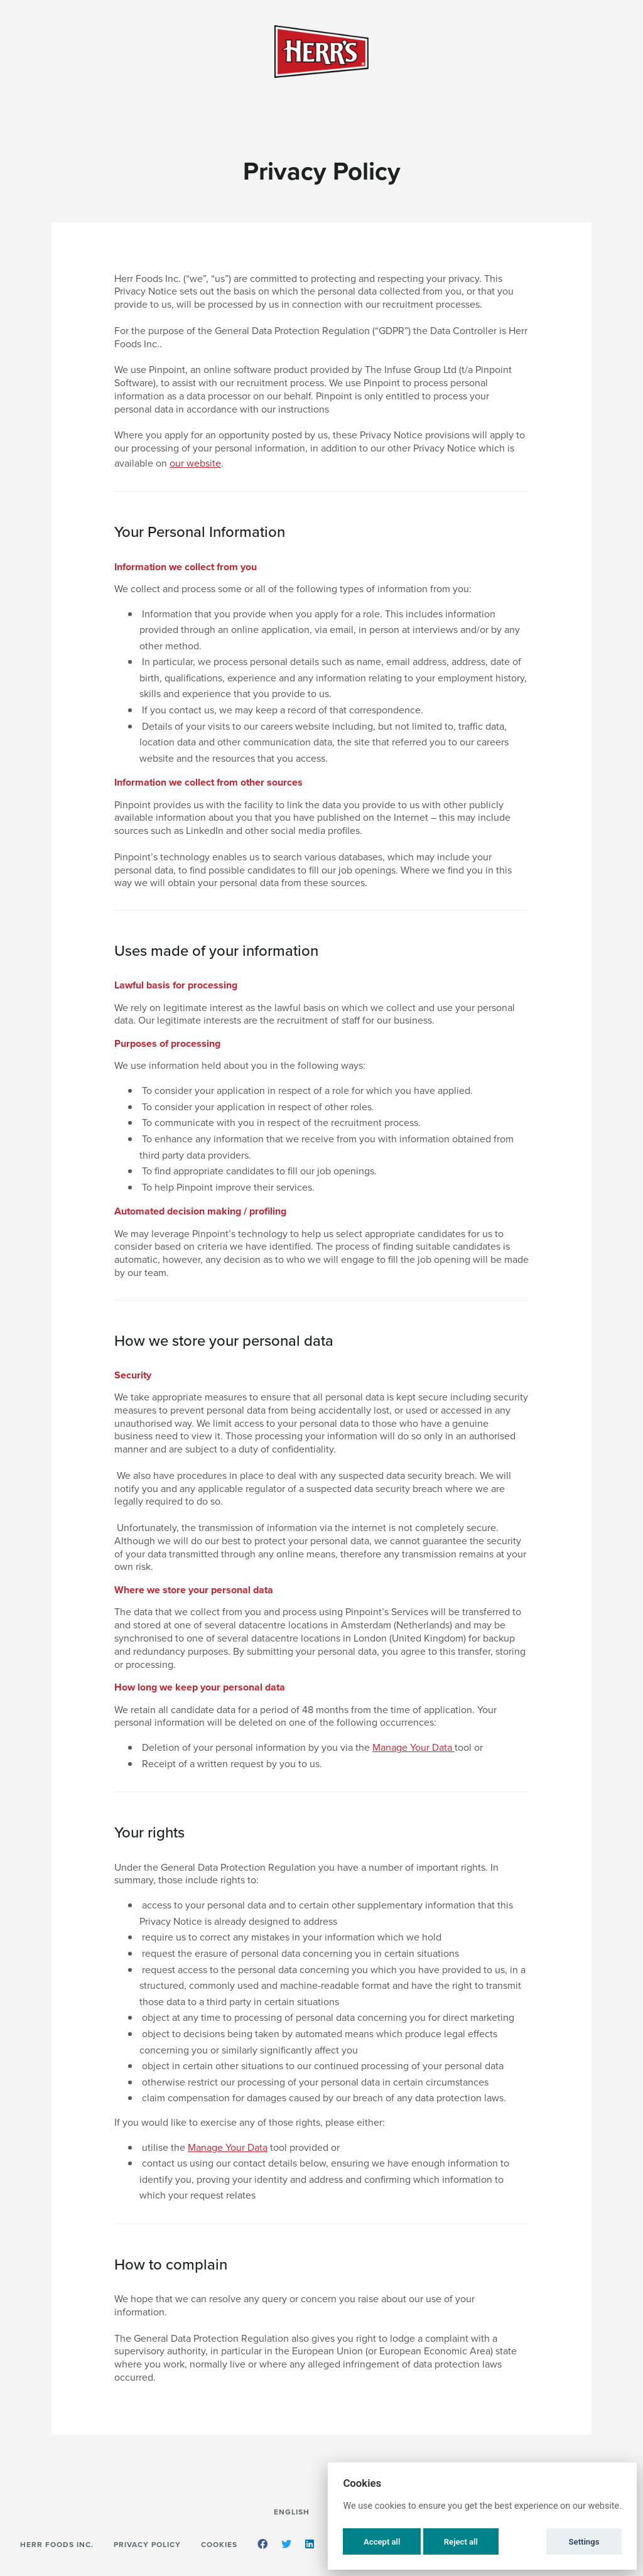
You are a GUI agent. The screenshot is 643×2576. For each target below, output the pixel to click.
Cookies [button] (219, 2544)
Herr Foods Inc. (57, 2544)
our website (195, 463)
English (292, 2511)
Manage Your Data (413, 1747)
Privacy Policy (147, 2544)
